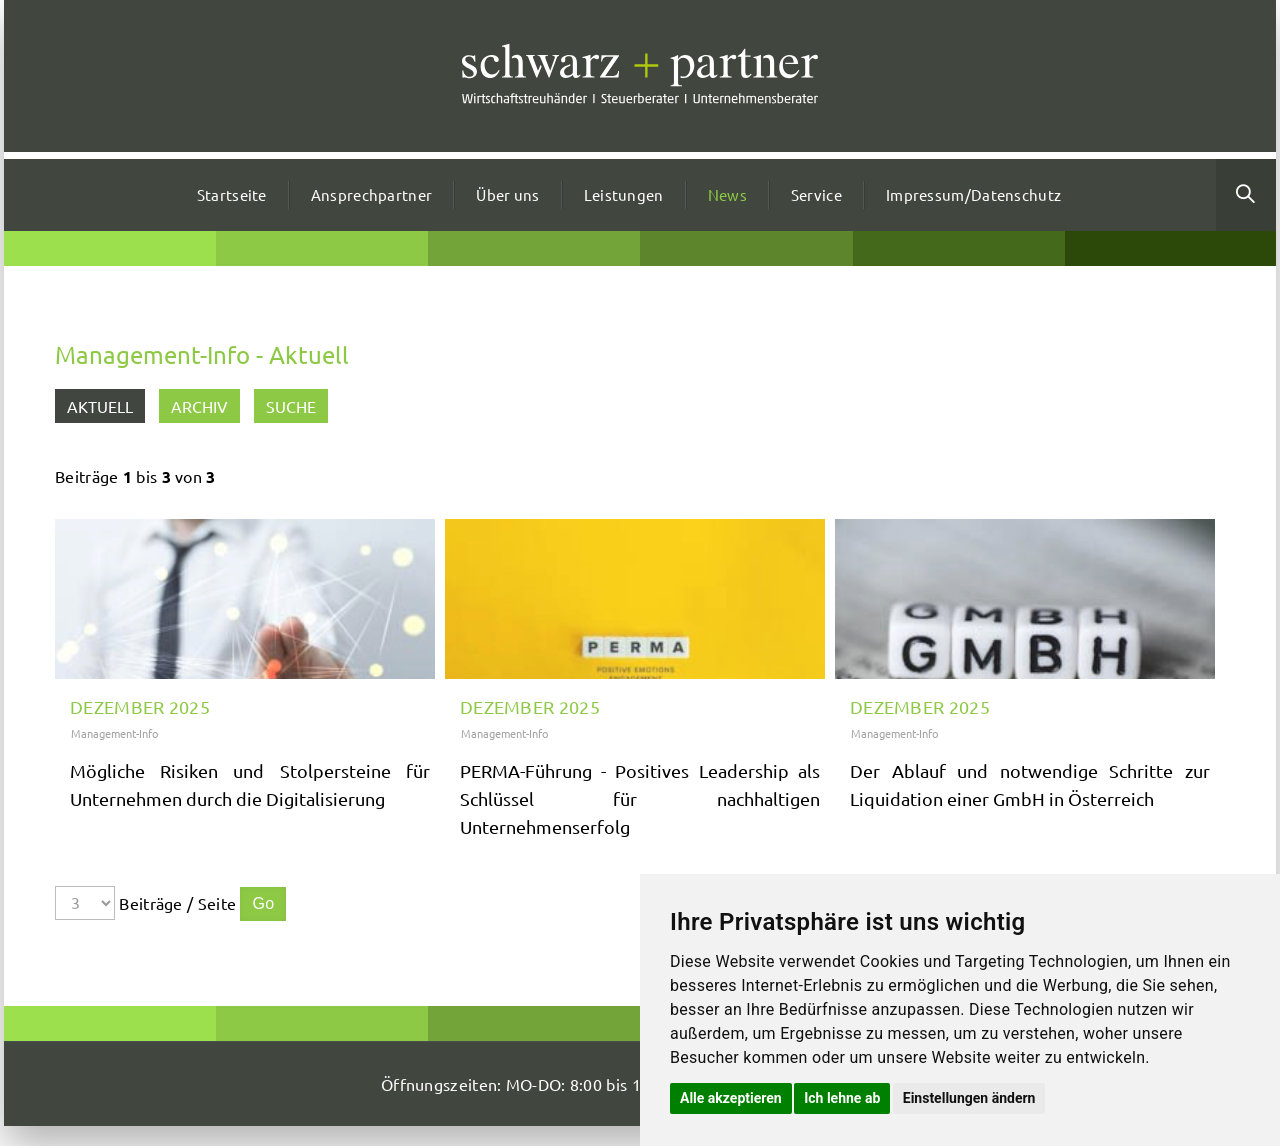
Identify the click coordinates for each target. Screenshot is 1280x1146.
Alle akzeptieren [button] (731, 1098)
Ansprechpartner (372, 194)
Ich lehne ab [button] (842, 1098)
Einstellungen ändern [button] (969, 1098)
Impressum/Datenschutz (973, 194)
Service (816, 194)
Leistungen (624, 194)
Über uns (507, 194)
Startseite (232, 194)
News (727, 194)
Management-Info (114, 733)
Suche (291, 406)
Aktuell (100, 406)
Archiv (199, 406)
